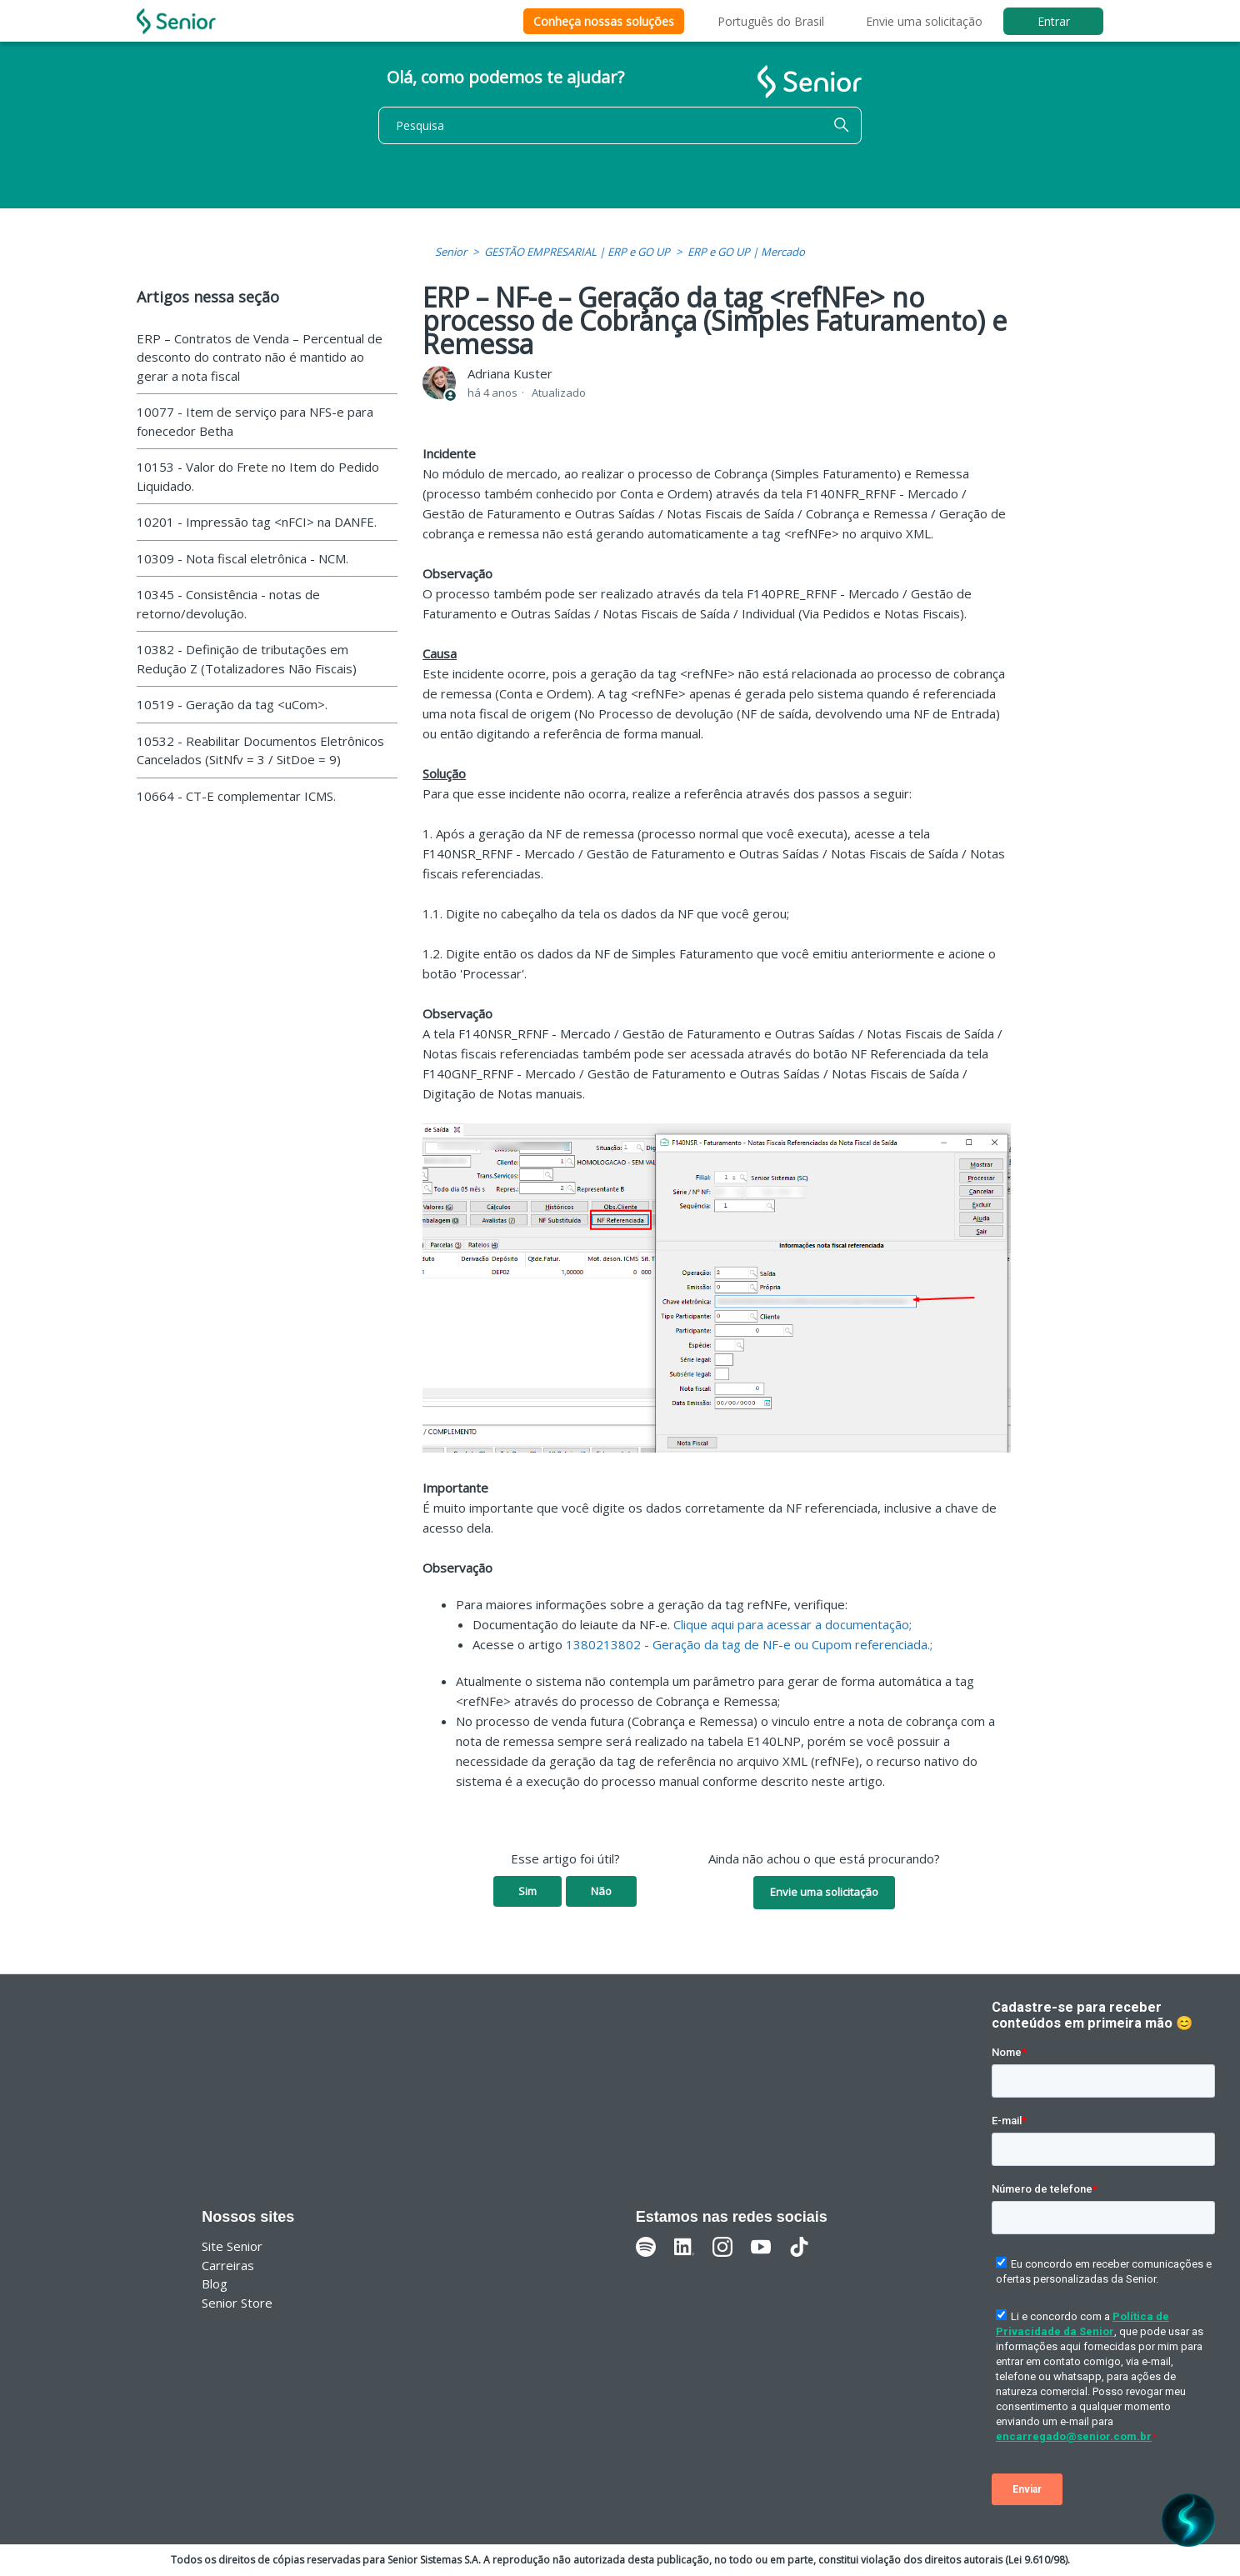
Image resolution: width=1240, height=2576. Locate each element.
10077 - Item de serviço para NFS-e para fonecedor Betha (255, 421)
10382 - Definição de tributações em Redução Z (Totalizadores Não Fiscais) (247, 659)
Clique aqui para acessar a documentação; (792, 1624)
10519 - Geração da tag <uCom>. (232, 704)
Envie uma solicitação (924, 21)
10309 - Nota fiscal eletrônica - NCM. (242, 558)
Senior (451, 251)
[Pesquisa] (620, 125)
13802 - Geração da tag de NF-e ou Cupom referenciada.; (767, 1644)
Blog (215, 2283)
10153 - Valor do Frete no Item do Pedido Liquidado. (258, 476)
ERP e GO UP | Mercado (746, 251)
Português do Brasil (771, 21)
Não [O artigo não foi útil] (601, 1890)
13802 (584, 1644)
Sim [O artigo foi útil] (527, 1890)
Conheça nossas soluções (603, 21)
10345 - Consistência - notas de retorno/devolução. (228, 604)
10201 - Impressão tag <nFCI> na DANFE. (257, 521)
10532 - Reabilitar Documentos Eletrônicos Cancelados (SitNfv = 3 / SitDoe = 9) (260, 750)
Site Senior (232, 2246)
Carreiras (228, 2265)
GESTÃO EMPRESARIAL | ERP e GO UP (577, 251)
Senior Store (237, 2302)
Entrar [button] (1054, 21)
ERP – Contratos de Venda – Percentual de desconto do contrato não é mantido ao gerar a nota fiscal (259, 357)
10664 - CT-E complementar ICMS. (236, 796)
